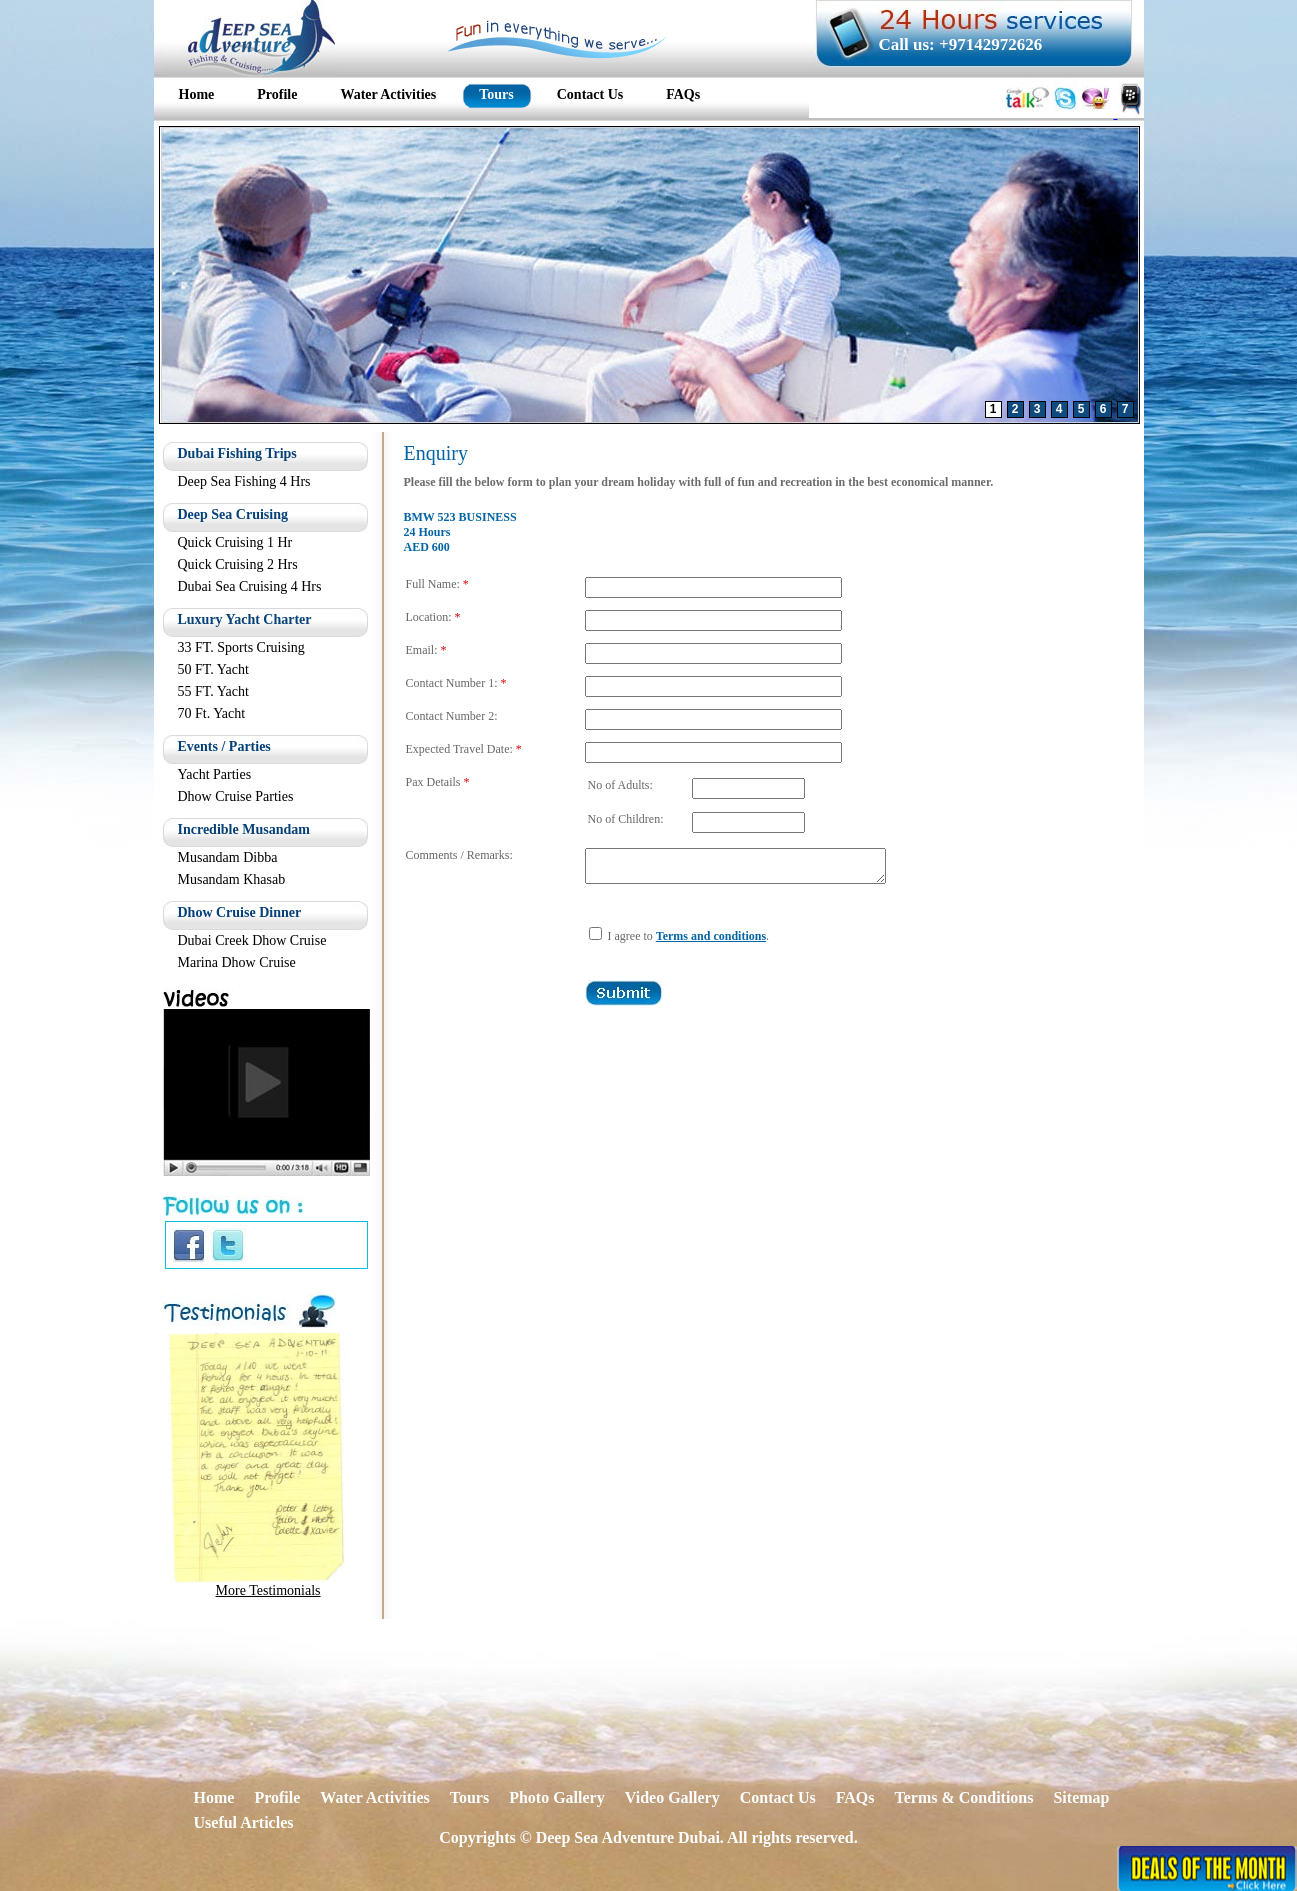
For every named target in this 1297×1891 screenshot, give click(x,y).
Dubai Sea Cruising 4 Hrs (250, 586)
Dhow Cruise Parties (236, 796)
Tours (469, 1797)
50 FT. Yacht (213, 669)
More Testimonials (268, 1590)
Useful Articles (244, 1822)
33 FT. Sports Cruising (241, 647)
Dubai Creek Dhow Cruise (252, 940)
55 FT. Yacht (213, 691)
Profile (277, 1797)
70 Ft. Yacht (212, 713)
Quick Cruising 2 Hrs (238, 564)
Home (214, 1797)
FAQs (855, 1797)
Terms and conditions (711, 942)
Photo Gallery (557, 1797)
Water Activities (374, 1797)
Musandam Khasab (232, 879)
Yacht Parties (215, 774)
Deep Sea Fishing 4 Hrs (244, 481)
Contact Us (778, 1797)
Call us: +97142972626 (961, 44)
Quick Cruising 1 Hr (235, 542)
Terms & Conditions (963, 1797)
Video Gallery (672, 1797)
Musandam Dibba (228, 857)
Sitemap (1081, 1797)
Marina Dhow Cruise (237, 962)
